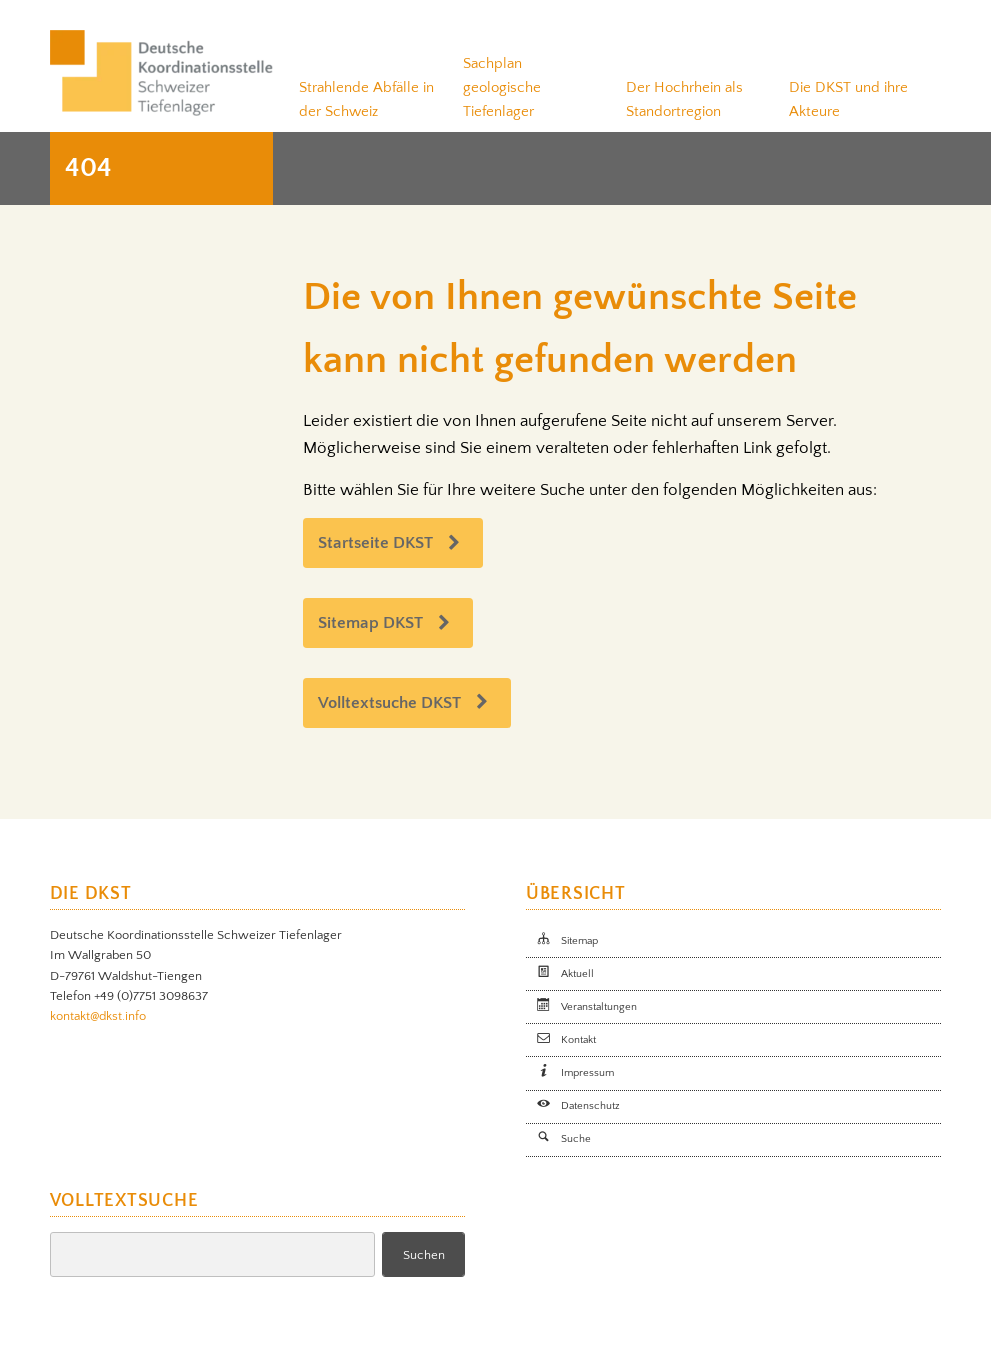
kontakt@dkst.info (98, 1016)
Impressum (587, 1073)
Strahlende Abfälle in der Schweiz (366, 99)
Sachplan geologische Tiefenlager (502, 87)
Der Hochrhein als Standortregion (684, 99)
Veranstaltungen (599, 1007)
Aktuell (577, 974)
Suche (576, 1139)
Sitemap (579, 941)
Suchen (424, 1255)
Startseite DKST (375, 543)
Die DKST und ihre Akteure (848, 99)
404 (88, 168)
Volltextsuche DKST (389, 703)
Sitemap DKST (370, 623)
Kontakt (578, 1040)
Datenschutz (590, 1106)
